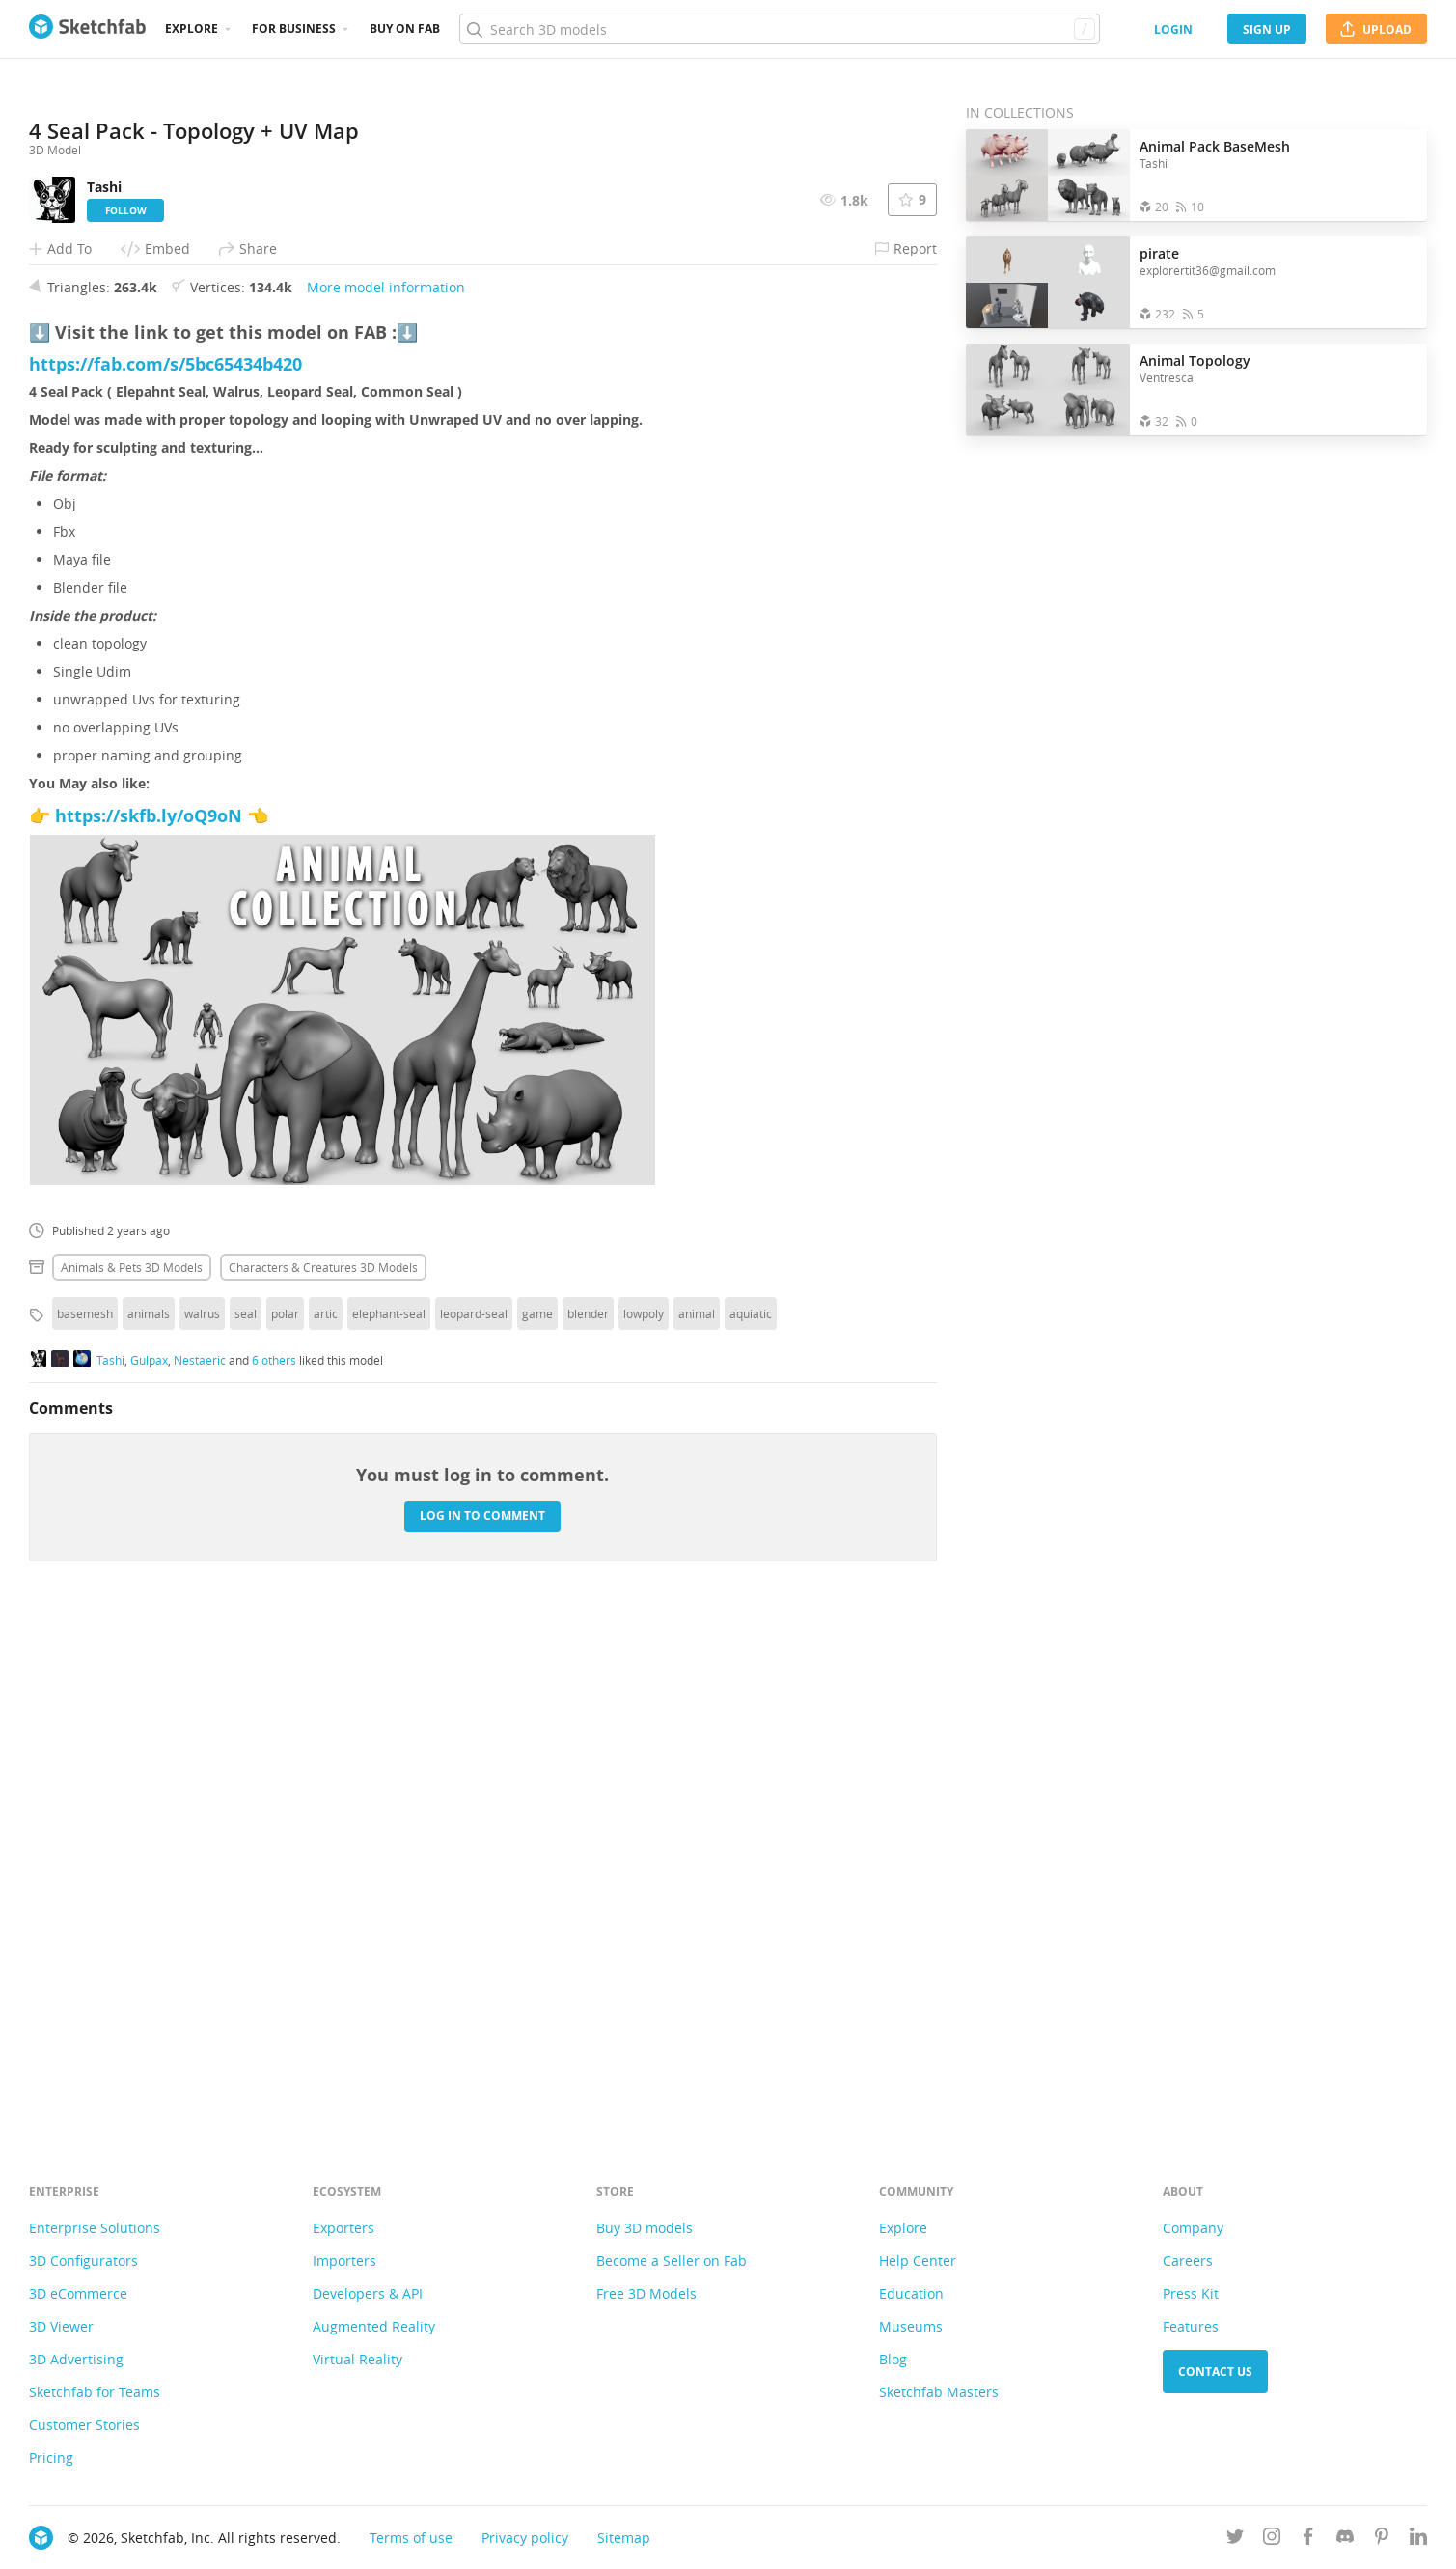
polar (285, 1822)
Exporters (343, 2228)
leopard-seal (474, 1822)
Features (1191, 2326)
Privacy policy (524, 2537)
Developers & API (368, 2293)
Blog (893, 2359)
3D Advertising (76, 2359)
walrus (202, 1822)
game (537, 1822)
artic (326, 1822)
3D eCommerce (78, 2293)
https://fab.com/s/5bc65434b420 (165, 872)
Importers (344, 2260)
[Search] (779, 28)
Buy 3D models (644, 2228)
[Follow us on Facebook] (1308, 2539)
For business (294, 28)
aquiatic (750, 1822)
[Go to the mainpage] (87, 28)
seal (245, 1822)
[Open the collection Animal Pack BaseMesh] (1048, 175)
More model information (386, 796)
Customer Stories (84, 2425)
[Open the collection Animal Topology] (1048, 389)
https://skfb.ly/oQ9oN (148, 1324)
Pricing (51, 2457)
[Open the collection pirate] (1048, 282)
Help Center (917, 2260)
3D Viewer (61, 2326)
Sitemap (623, 2537)
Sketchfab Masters (939, 2392)
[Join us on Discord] (1345, 2539)
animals (148, 1822)
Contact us (1215, 2371)
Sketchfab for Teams (94, 2392)
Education (911, 2293)
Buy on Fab (405, 28)
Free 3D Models (646, 2293)
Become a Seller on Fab (671, 2260)
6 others (274, 1868)
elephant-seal (389, 1822)
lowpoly (643, 1822)
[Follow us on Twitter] (1235, 2539)
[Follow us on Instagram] (1271, 2539)
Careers (1188, 2260)
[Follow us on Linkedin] (1418, 2539)
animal (696, 1822)
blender (588, 1822)
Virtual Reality (357, 2359)
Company (1193, 2228)
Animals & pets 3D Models (132, 1775)
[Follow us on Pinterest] (1381, 2539)
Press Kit (1191, 2293)
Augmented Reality (374, 2326)
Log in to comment (482, 2024)
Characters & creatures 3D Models (323, 1775)
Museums (911, 2326)
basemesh (85, 1822)
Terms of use (411, 2537)
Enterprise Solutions (94, 2228)
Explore (191, 28)
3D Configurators (83, 2260)
